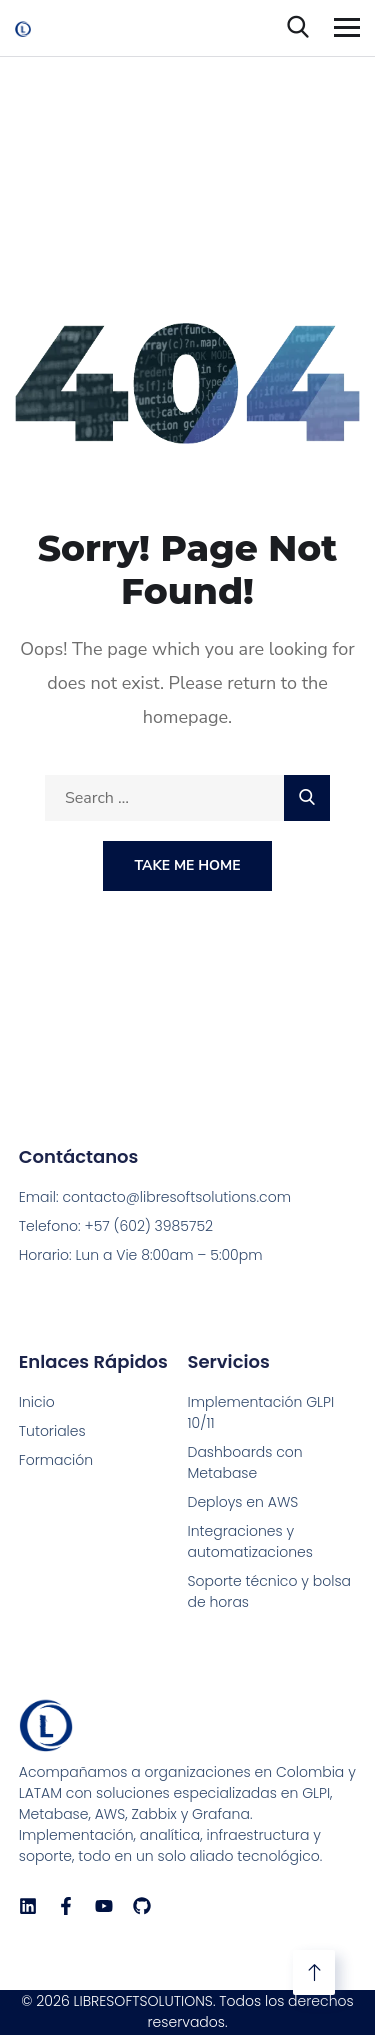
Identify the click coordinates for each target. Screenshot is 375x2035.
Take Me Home (187, 865)
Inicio (37, 1402)
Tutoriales (52, 1431)
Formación (56, 1460)
